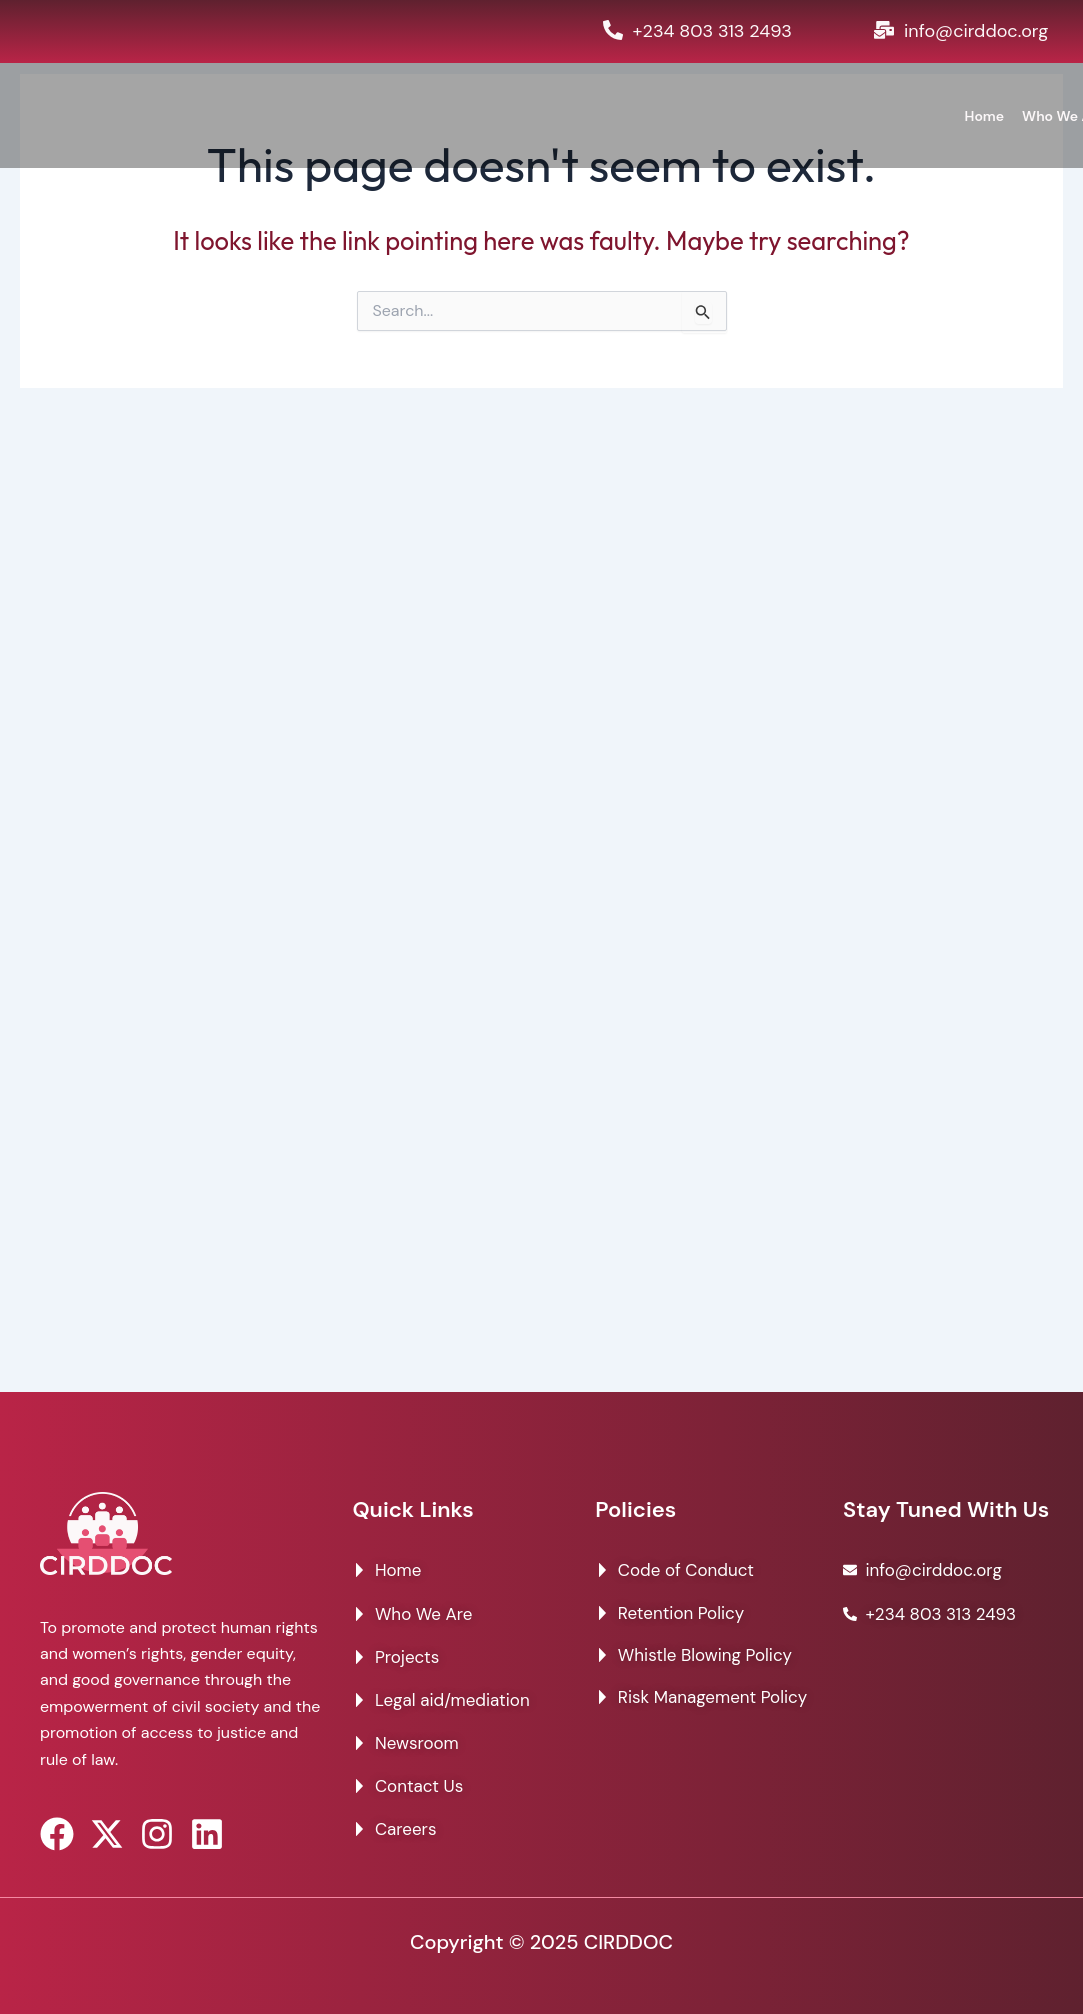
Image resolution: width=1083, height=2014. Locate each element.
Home (985, 116)
